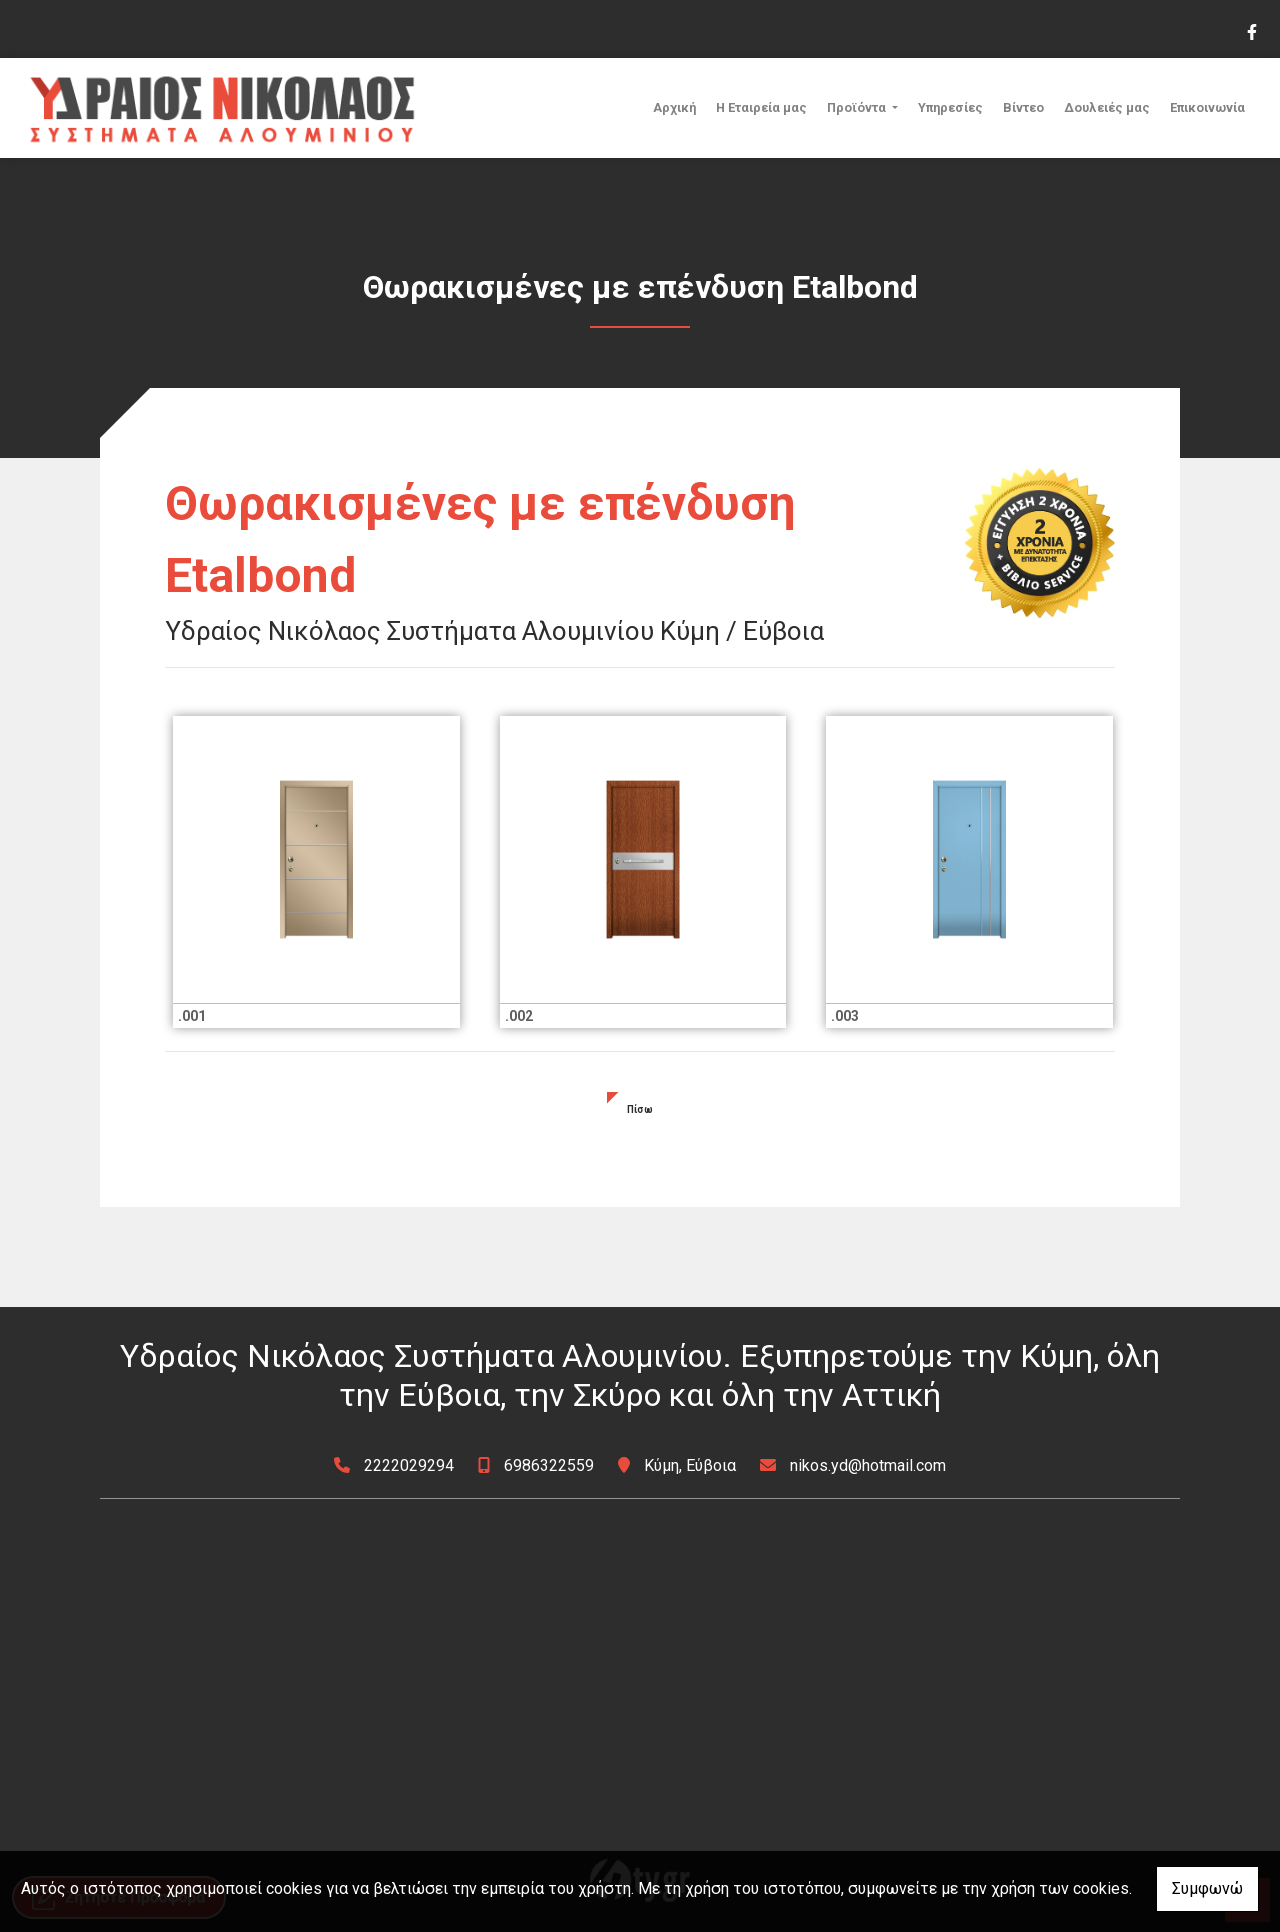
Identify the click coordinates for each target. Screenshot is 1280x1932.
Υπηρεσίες (950, 107)
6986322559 (549, 1465)
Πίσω (640, 1109)
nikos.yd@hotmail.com (868, 1465)
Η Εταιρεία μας (761, 107)
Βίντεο (1023, 107)
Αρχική (674, 107)
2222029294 (409, 1465)
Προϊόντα (858, 107)
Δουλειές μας (1107, 107)
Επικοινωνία (1207, 107)
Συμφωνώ (1207, 1888)
